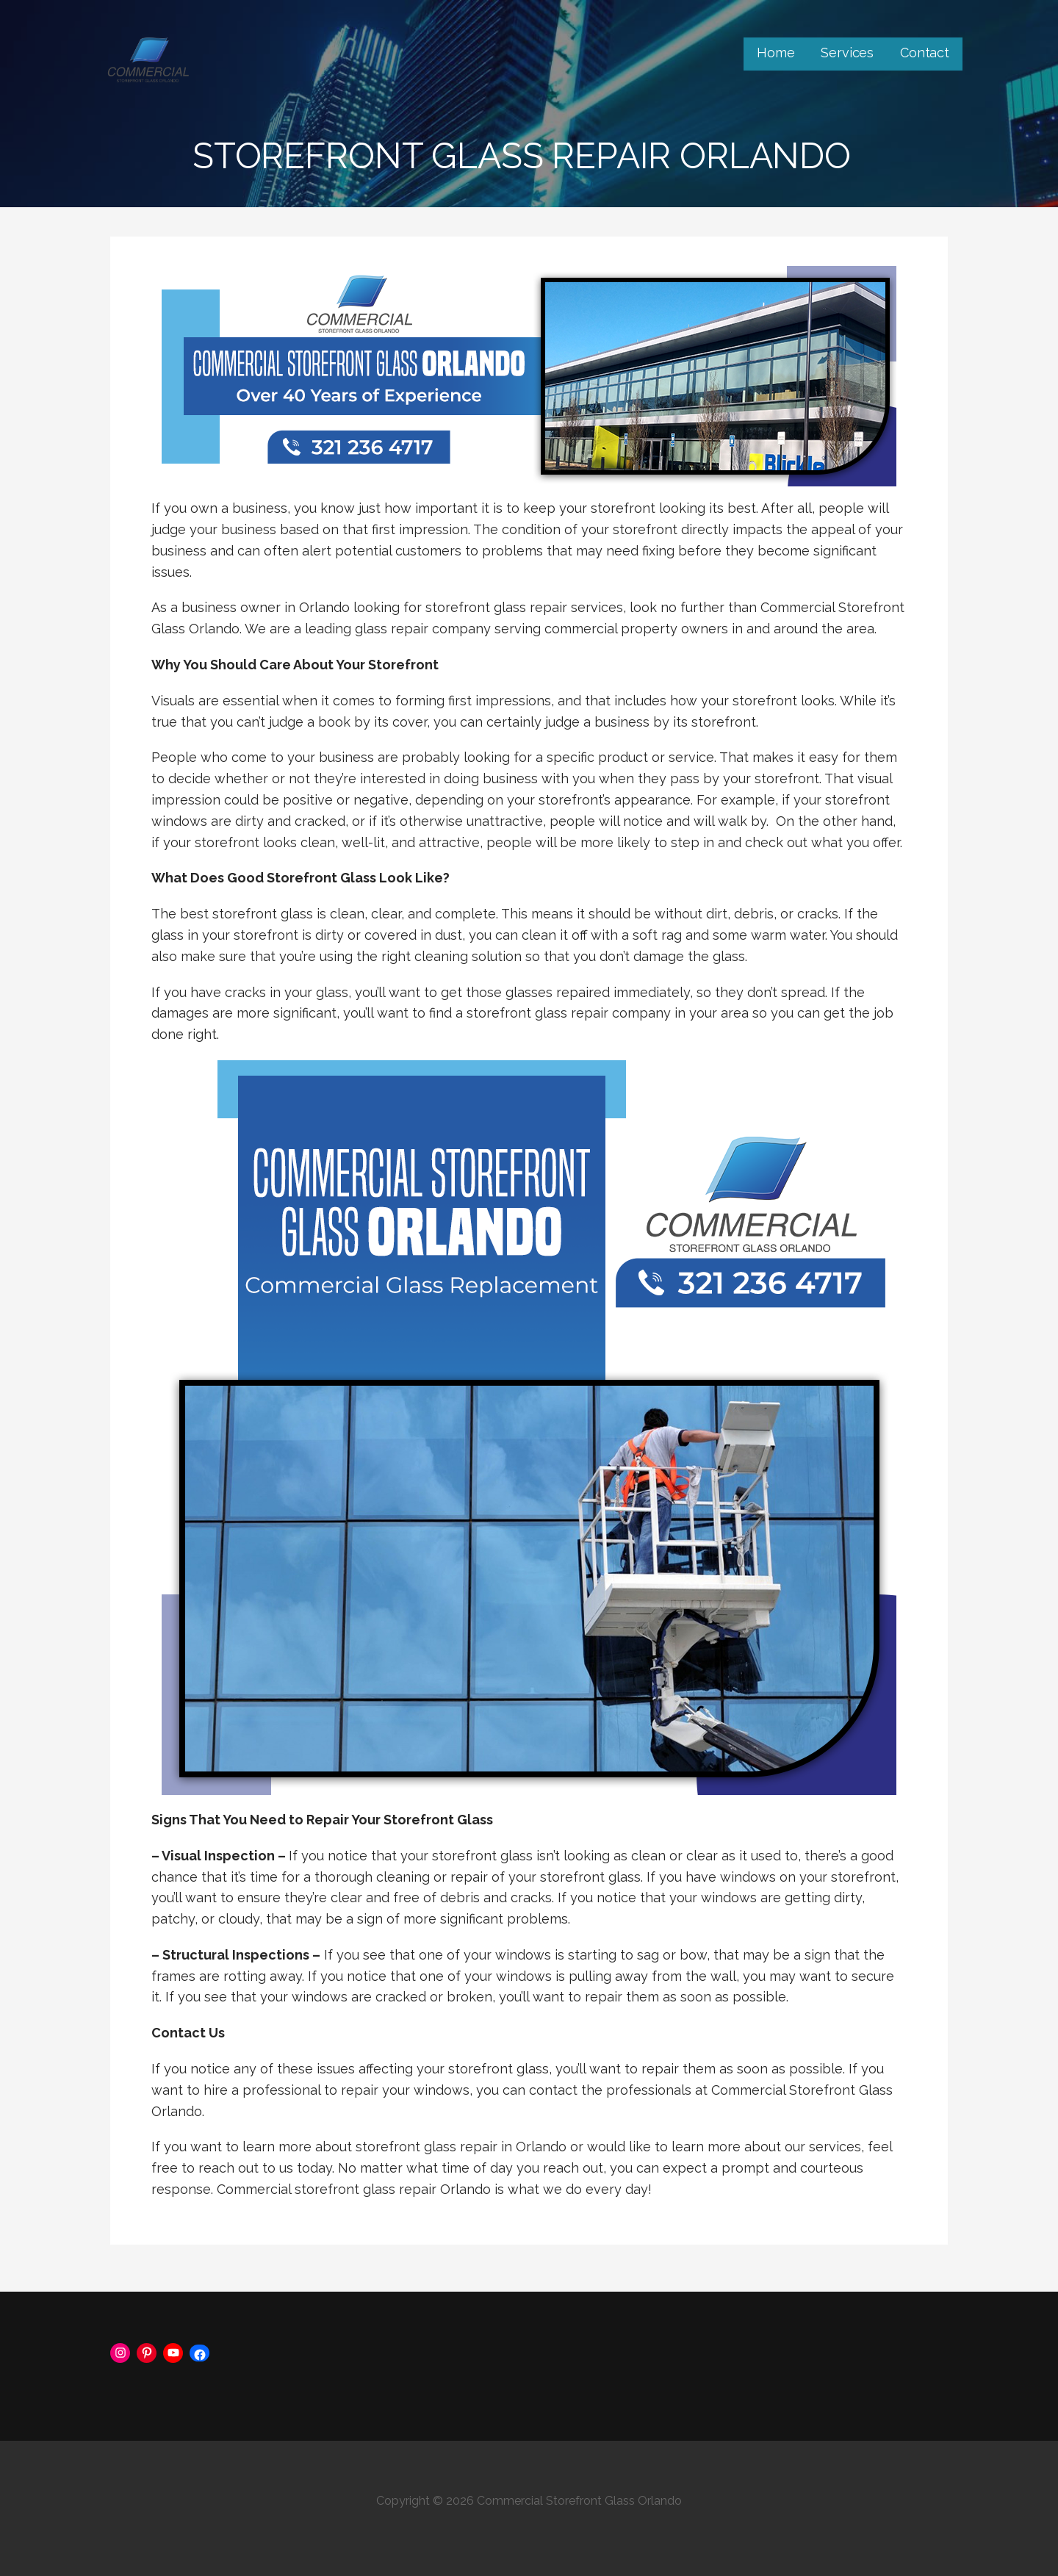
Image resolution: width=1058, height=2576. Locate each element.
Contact (924, 52)
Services (847, 52)
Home (775, 52)
